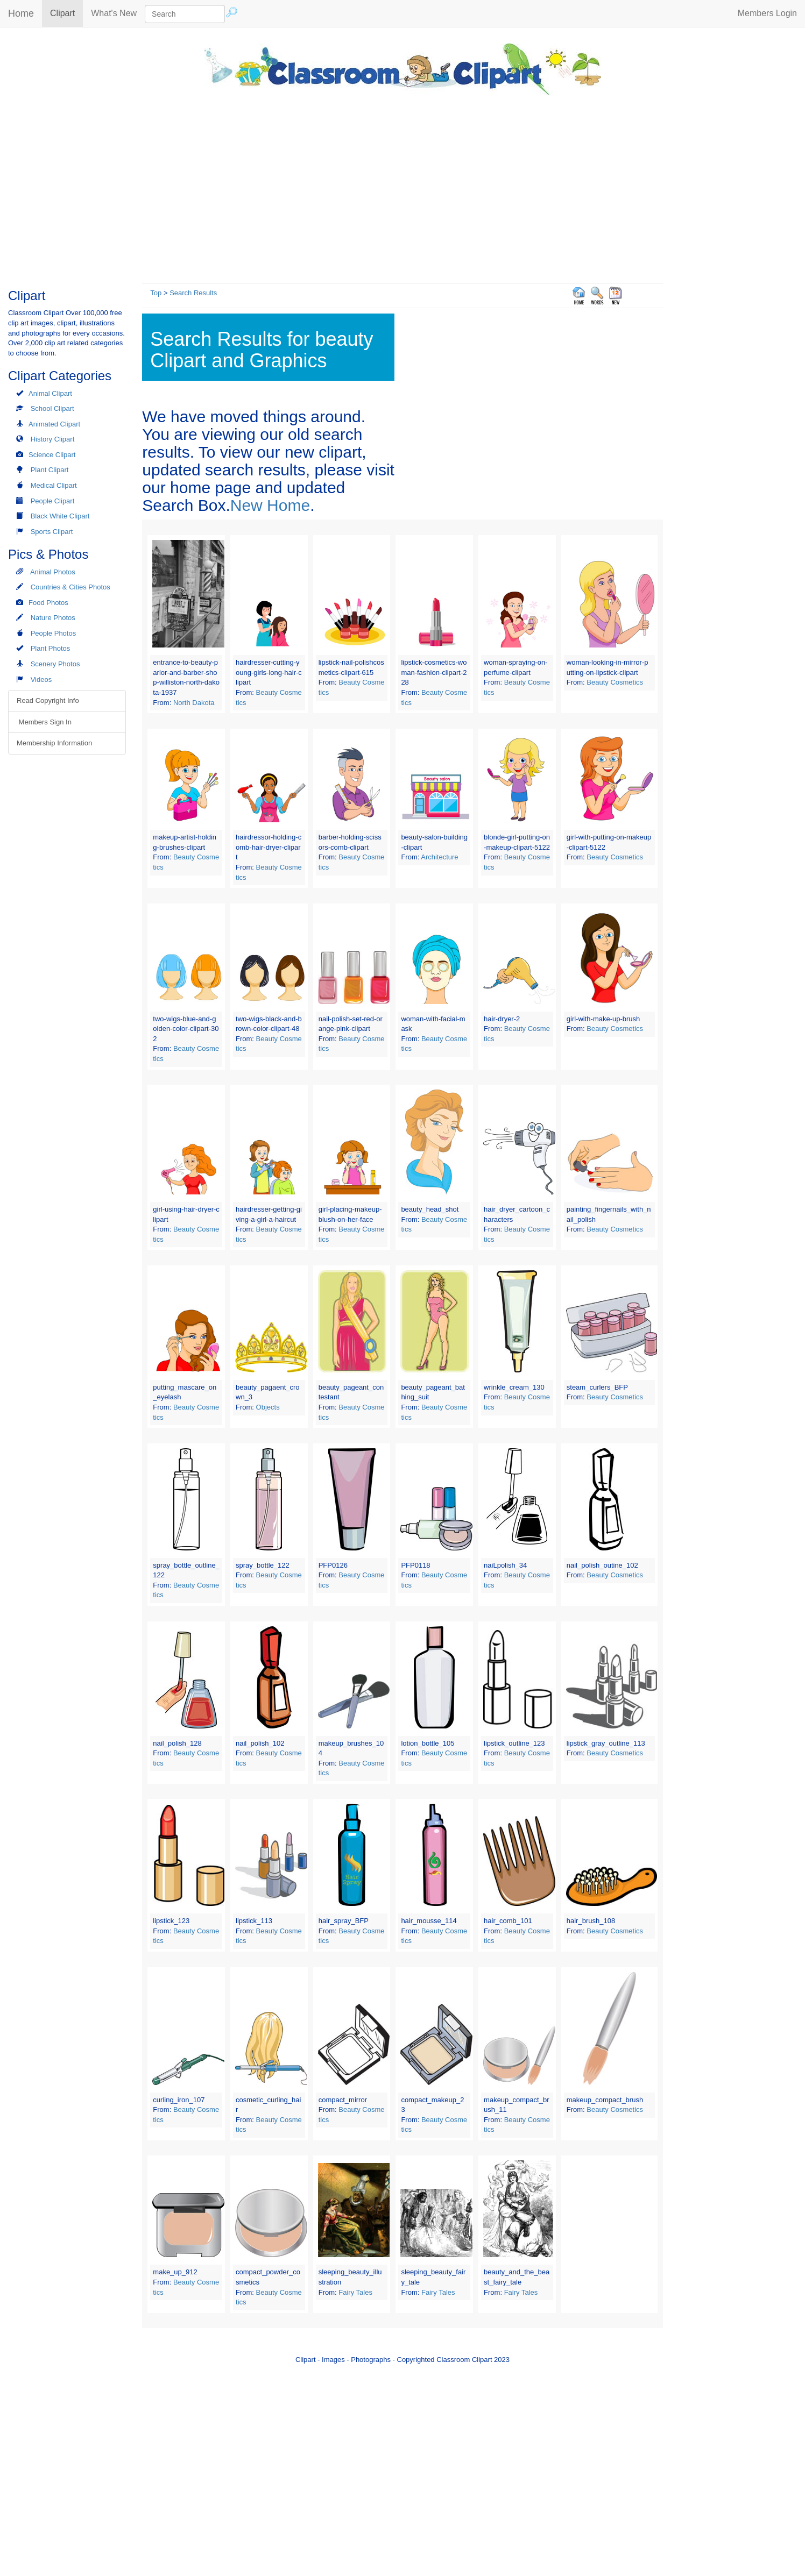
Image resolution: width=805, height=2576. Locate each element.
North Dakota (194, 703)
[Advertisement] (402, 186)
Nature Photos (53, 618)
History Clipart (53, 439)
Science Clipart (52, 455)
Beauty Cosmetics (615, 682)
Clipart (66, 13)
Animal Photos (52, 572)
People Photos (53, 633)
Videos (41, 679)
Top (155, 293)
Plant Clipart (50, 470)
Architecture (439, 857)
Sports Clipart (52, 532)
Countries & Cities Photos (70, 587)
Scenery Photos (55, 664)
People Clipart (53, 501)
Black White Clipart (60, 516)
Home (21, 13)
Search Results (193, 293)
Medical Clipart (54, 485)
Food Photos (48, 603)
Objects (268, 1407)
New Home (270, 505)
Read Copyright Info (48, 700)
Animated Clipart (54, 424)
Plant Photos (50, 648)
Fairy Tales (355, 2292)
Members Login (767, 13)
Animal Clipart (50, 393)
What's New (114, 13)
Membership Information (54, 743)
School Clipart (52, 408)
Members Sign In (44, 722)
